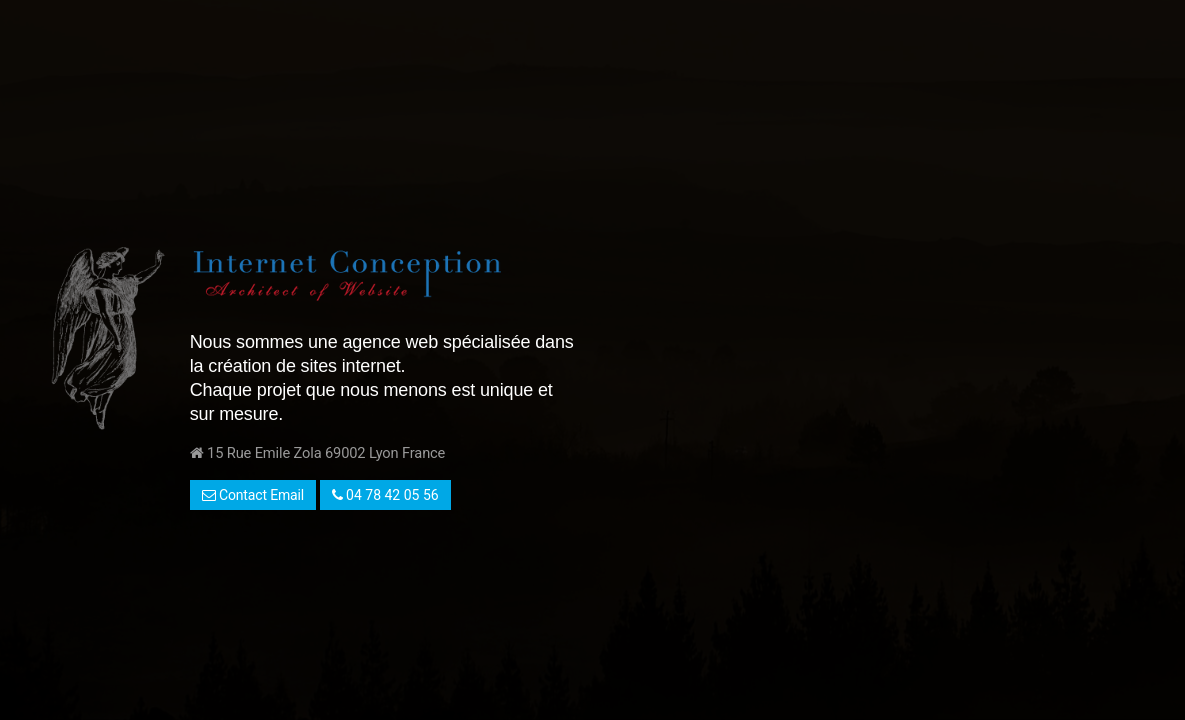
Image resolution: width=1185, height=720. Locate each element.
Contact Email (253, 495)
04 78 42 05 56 (385, 495)
